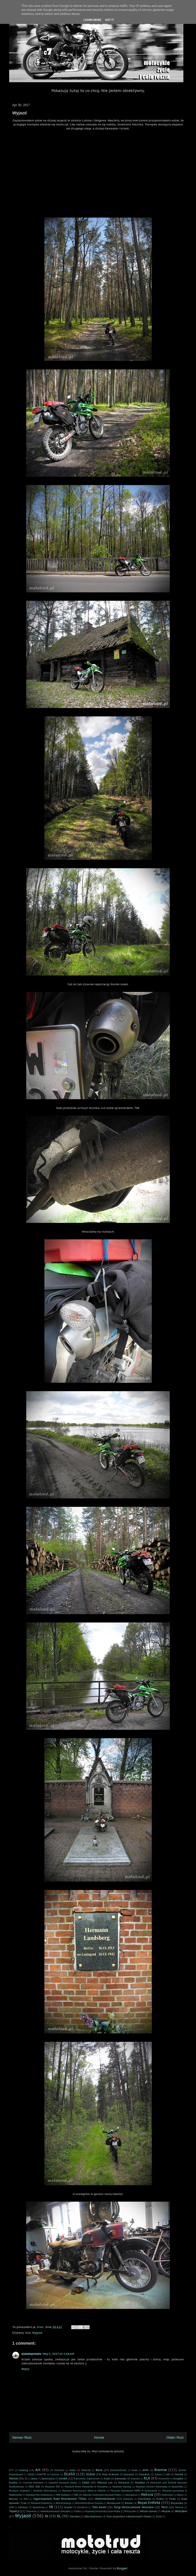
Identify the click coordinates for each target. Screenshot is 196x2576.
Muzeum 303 (52, 2486)
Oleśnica (128, 2498)
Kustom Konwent (33, 2482)
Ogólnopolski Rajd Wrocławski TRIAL (60, 2498)
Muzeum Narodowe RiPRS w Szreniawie (134, 2490)
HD (168, 2474)
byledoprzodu (31, 2354)
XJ (46, 2516)
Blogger (122, 2568)
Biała (134, 2470)
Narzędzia (131, 2494)
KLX (28, 2333)
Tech (164, 2507)
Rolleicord (113, 2503)
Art (38, 2470)
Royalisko (177, 2503)
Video (77, 2511)
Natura (147, 2494)
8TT (11, 2470)
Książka (178, 2478)
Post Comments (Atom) (108, 2451)
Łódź (85, 2482)
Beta (99, 2470)
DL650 (69, 2474)
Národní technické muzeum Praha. (102, 2494)
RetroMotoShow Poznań (89, 2503)
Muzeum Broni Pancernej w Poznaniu (86, 2486)
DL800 (90, 2474)
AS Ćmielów (57, 2470)
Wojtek (166, 2511)
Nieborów (167, 2494)
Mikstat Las (105, 2482)
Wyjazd (37, 2333)
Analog (23, 2470)
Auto (72, 2470)
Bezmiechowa (118, 2470)
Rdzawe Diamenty (41, 2503)
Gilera (158, 2474)
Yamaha (74, 2516)
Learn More (92, 20)
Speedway (38, 2507)
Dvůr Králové (110, 2474)
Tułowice (31, 2511)
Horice (13, 2478)
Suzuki (68, 2507)
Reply (25, 2369)
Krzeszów (164, 2478)
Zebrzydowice (93, 2516)
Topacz (14, 2511)
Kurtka (13, 2482)
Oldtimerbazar (105, 2498)
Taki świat (99, 2507)
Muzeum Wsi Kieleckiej (39, 2494)
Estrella (129, 2474)
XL (59, 2516)
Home (99, 2437)
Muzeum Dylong (121, 2486)
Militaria (123, 2482)
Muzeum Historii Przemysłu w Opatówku (159, 2486)
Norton (13, 2498)
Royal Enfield (149, 2502)
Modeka (140, 2482)
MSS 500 (34, 2486)
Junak (63, 2478)
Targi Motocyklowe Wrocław (134, 2507)
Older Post (175, 2437)
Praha (160, 2498)
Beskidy (86, 2470)
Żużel (159, 2516)
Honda (179, 2474)
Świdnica (82, 2507)
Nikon (180, 2494)
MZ (76, 2494)
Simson (23, 2507)
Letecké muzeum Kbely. (63, 2482)
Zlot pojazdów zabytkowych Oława (128, 2516)
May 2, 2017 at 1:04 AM (58, 2354)
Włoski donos (148, 2511)
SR (51, 2507)
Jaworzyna (48, 2478)
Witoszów (130, 2511)
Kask (107, 2478)
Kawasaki (121, 2478)
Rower (129, 2503)
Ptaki (172, 2498)
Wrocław (181, 2511)
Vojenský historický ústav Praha (102, 2511)
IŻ (26, 2478)
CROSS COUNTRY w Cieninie (43, 2474)
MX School (63, 2494)
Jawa (34, 2478)
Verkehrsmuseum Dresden (55, 2511)
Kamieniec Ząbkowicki (87, 2478)
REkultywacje (63, 2503)
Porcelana (144, 2498)
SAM (11, 2507)
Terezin (179, 2507)
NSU (26, 2498)
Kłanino (135, 2478)
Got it (109, 20)
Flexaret (144, 2474)
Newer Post (22, 2437)
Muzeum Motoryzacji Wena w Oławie (84, 2490)
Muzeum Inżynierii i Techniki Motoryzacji (33, 2490)
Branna (160, 2470)
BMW (146, 2470)
